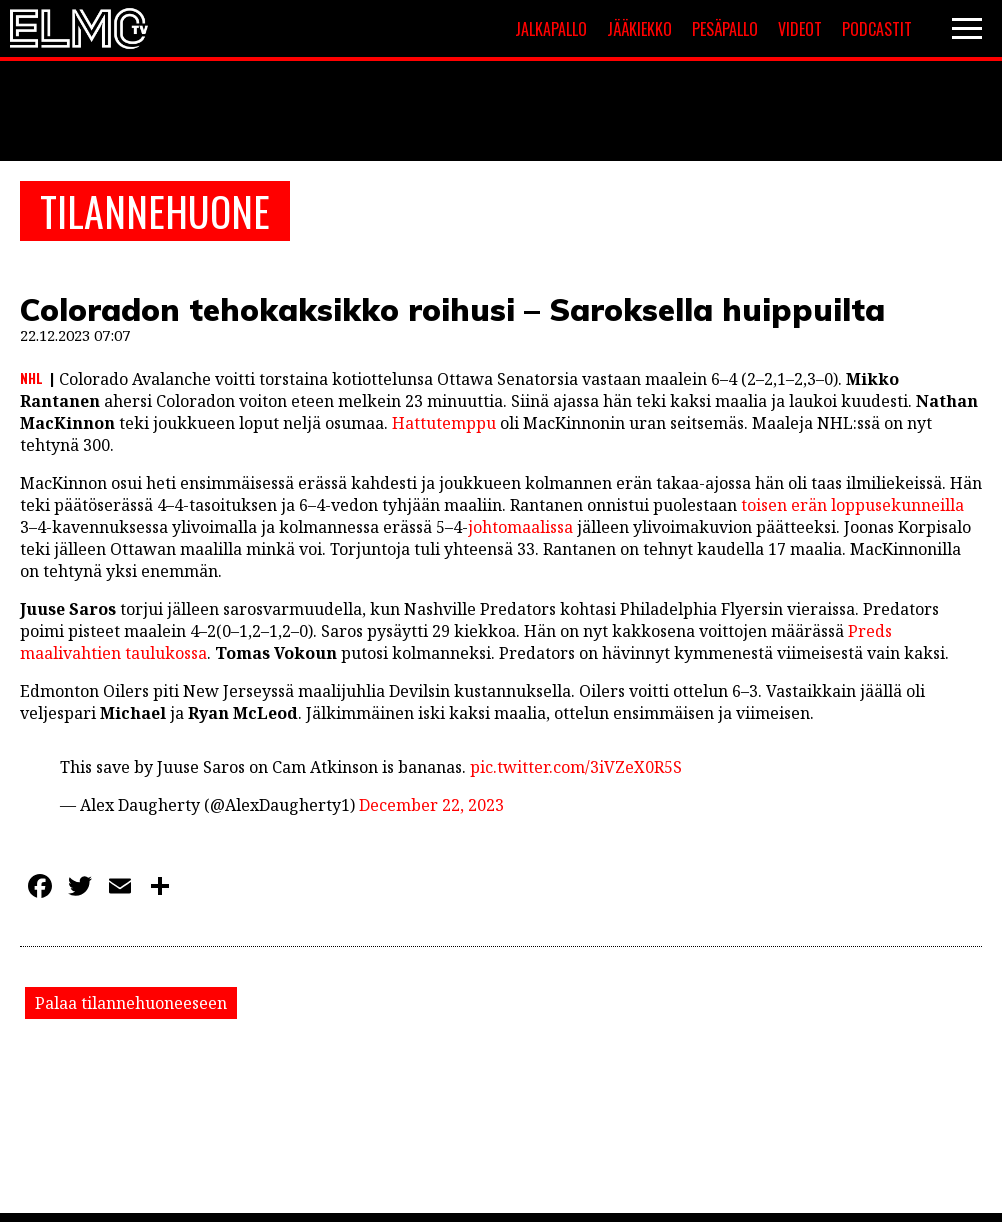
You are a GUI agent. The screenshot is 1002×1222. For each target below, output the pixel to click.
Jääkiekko (639, 29)
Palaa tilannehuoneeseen (131, 1003)
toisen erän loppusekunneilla (852, 505)
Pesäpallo (725, 29)
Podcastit (877, 29)
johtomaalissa (520, 527)
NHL (31, 378)
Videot (800, 29)
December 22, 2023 (431, 805)
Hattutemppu (444, 423)
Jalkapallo (551, 29)
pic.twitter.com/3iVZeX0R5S (576, 767)
